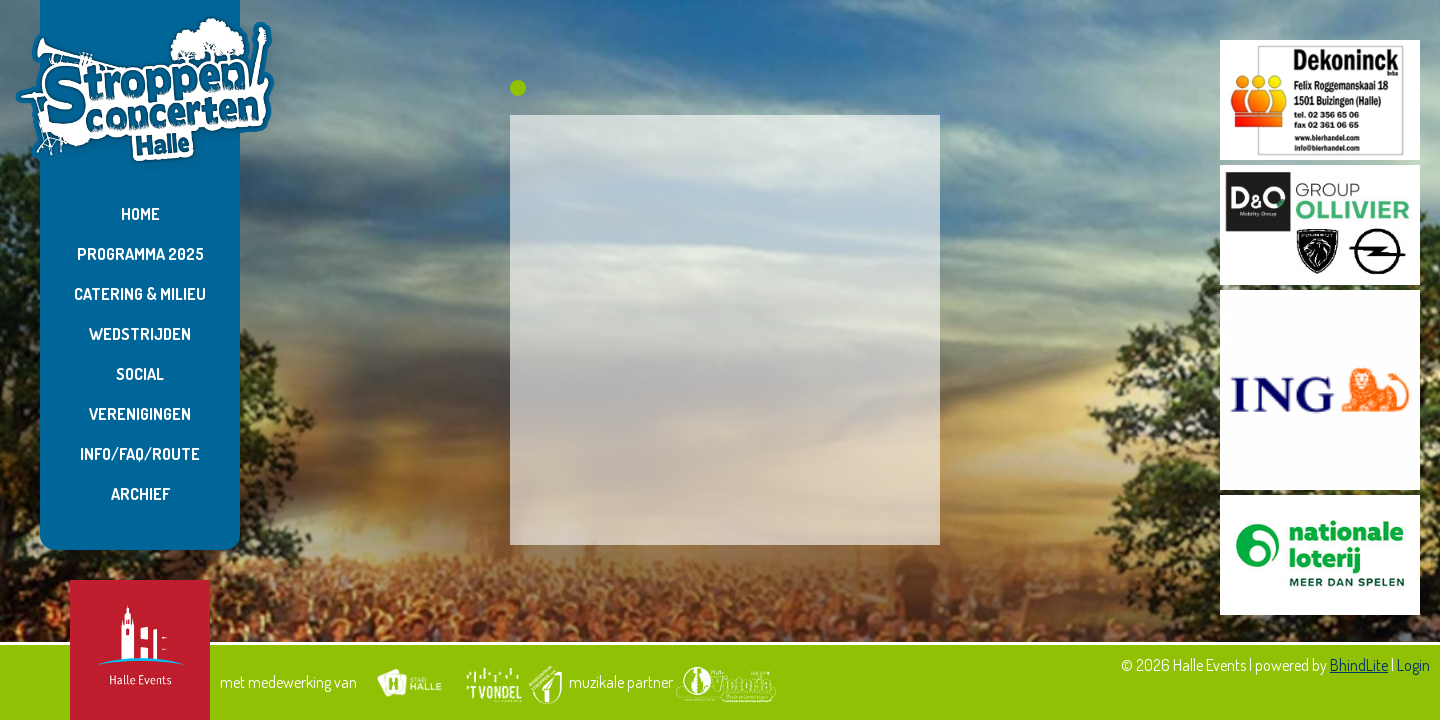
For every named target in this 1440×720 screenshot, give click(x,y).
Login (1413, 665)
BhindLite (1359, 665)
